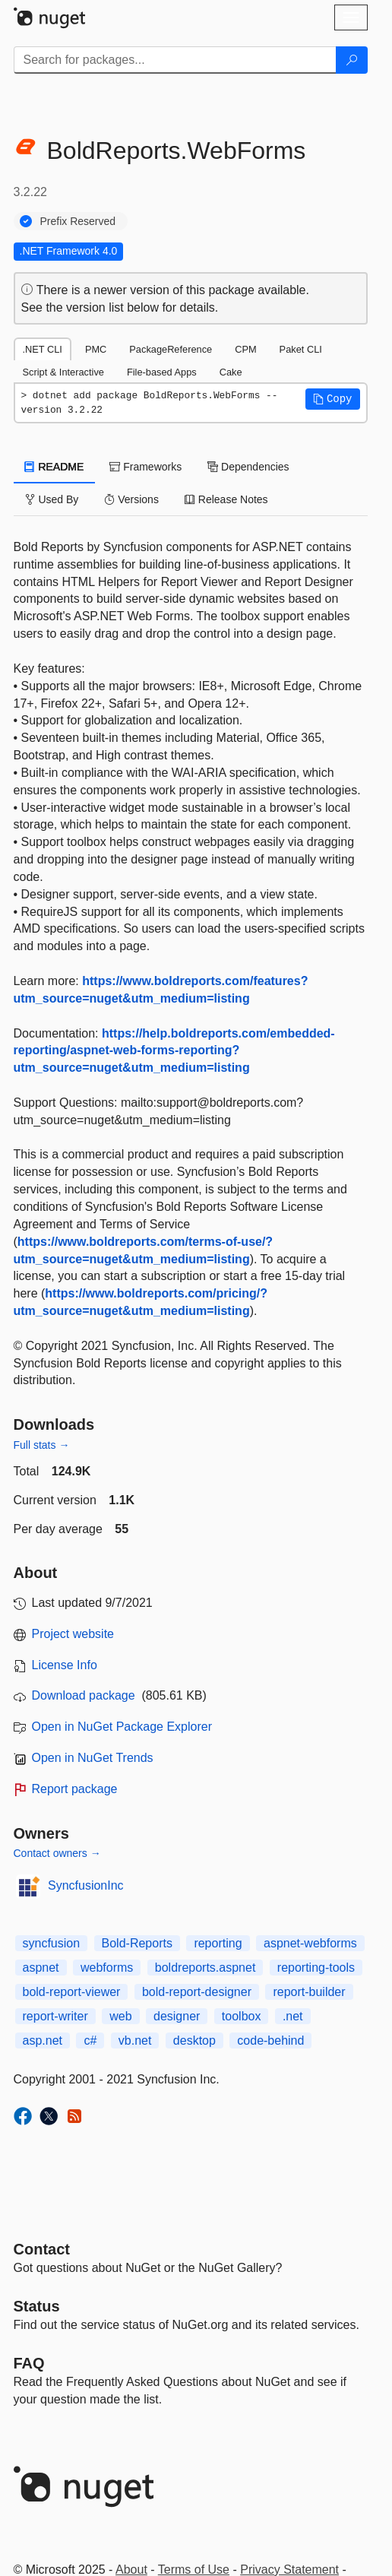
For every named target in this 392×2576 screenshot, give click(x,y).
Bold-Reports (137, 1943)
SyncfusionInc (86, 1885)
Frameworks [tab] (145, 466)
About (131, 2569)
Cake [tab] (231, 372)
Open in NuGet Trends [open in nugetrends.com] (92, 1757)
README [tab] (54, 466)
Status (37, 2306)
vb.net (135, 2040)
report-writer (55, 2016)
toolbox (241, 2016)
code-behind (270, 2040)
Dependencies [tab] (248, 466)
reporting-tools (316, 1967)
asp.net (42, 2040)
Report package (75, 1788)
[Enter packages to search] (175, 60)
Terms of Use (193, 2569)
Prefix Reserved (78, 221)
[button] (332, 399)
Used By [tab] (52, 499)
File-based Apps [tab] (162, 372)
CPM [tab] (245, 349)
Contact (42, 2249)
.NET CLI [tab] (42, 349)
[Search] (352, 60)
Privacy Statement (289, 2569)
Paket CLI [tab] (301, 349)
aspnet (41, 1967)
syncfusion (52, 1943)
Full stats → (42, 1445)
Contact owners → (57, 1853)
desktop (194, 2040)
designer (176, 2016)
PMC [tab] (95, 349)
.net (293, 2016)
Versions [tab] (131, 499)
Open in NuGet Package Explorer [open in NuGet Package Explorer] (122, 1726)
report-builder (309, 1991)
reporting (218, 1943)
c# (90, 2040)
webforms (107, 1967)
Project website (73, 1633)
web (120, 2016)
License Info (64, 1665)
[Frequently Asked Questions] (29, 2363)
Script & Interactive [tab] (63, 372)
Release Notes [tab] (226, 499)
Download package (83, 1695)
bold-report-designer (196, 1991)
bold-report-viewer (72, 1991)
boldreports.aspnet (205, 1967)
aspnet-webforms (310, 1943)
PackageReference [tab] (170, 349)
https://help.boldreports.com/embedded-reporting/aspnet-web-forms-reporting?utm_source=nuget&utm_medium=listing (174, 1051)
